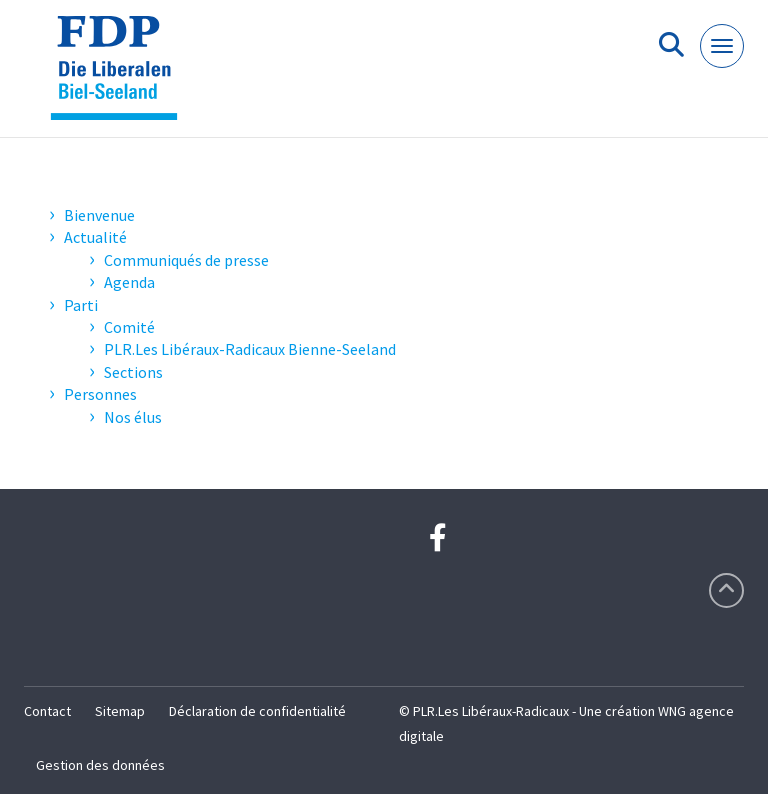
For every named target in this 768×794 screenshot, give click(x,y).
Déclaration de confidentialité (257, 711)
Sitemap (120, 711)
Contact (47, 711)
